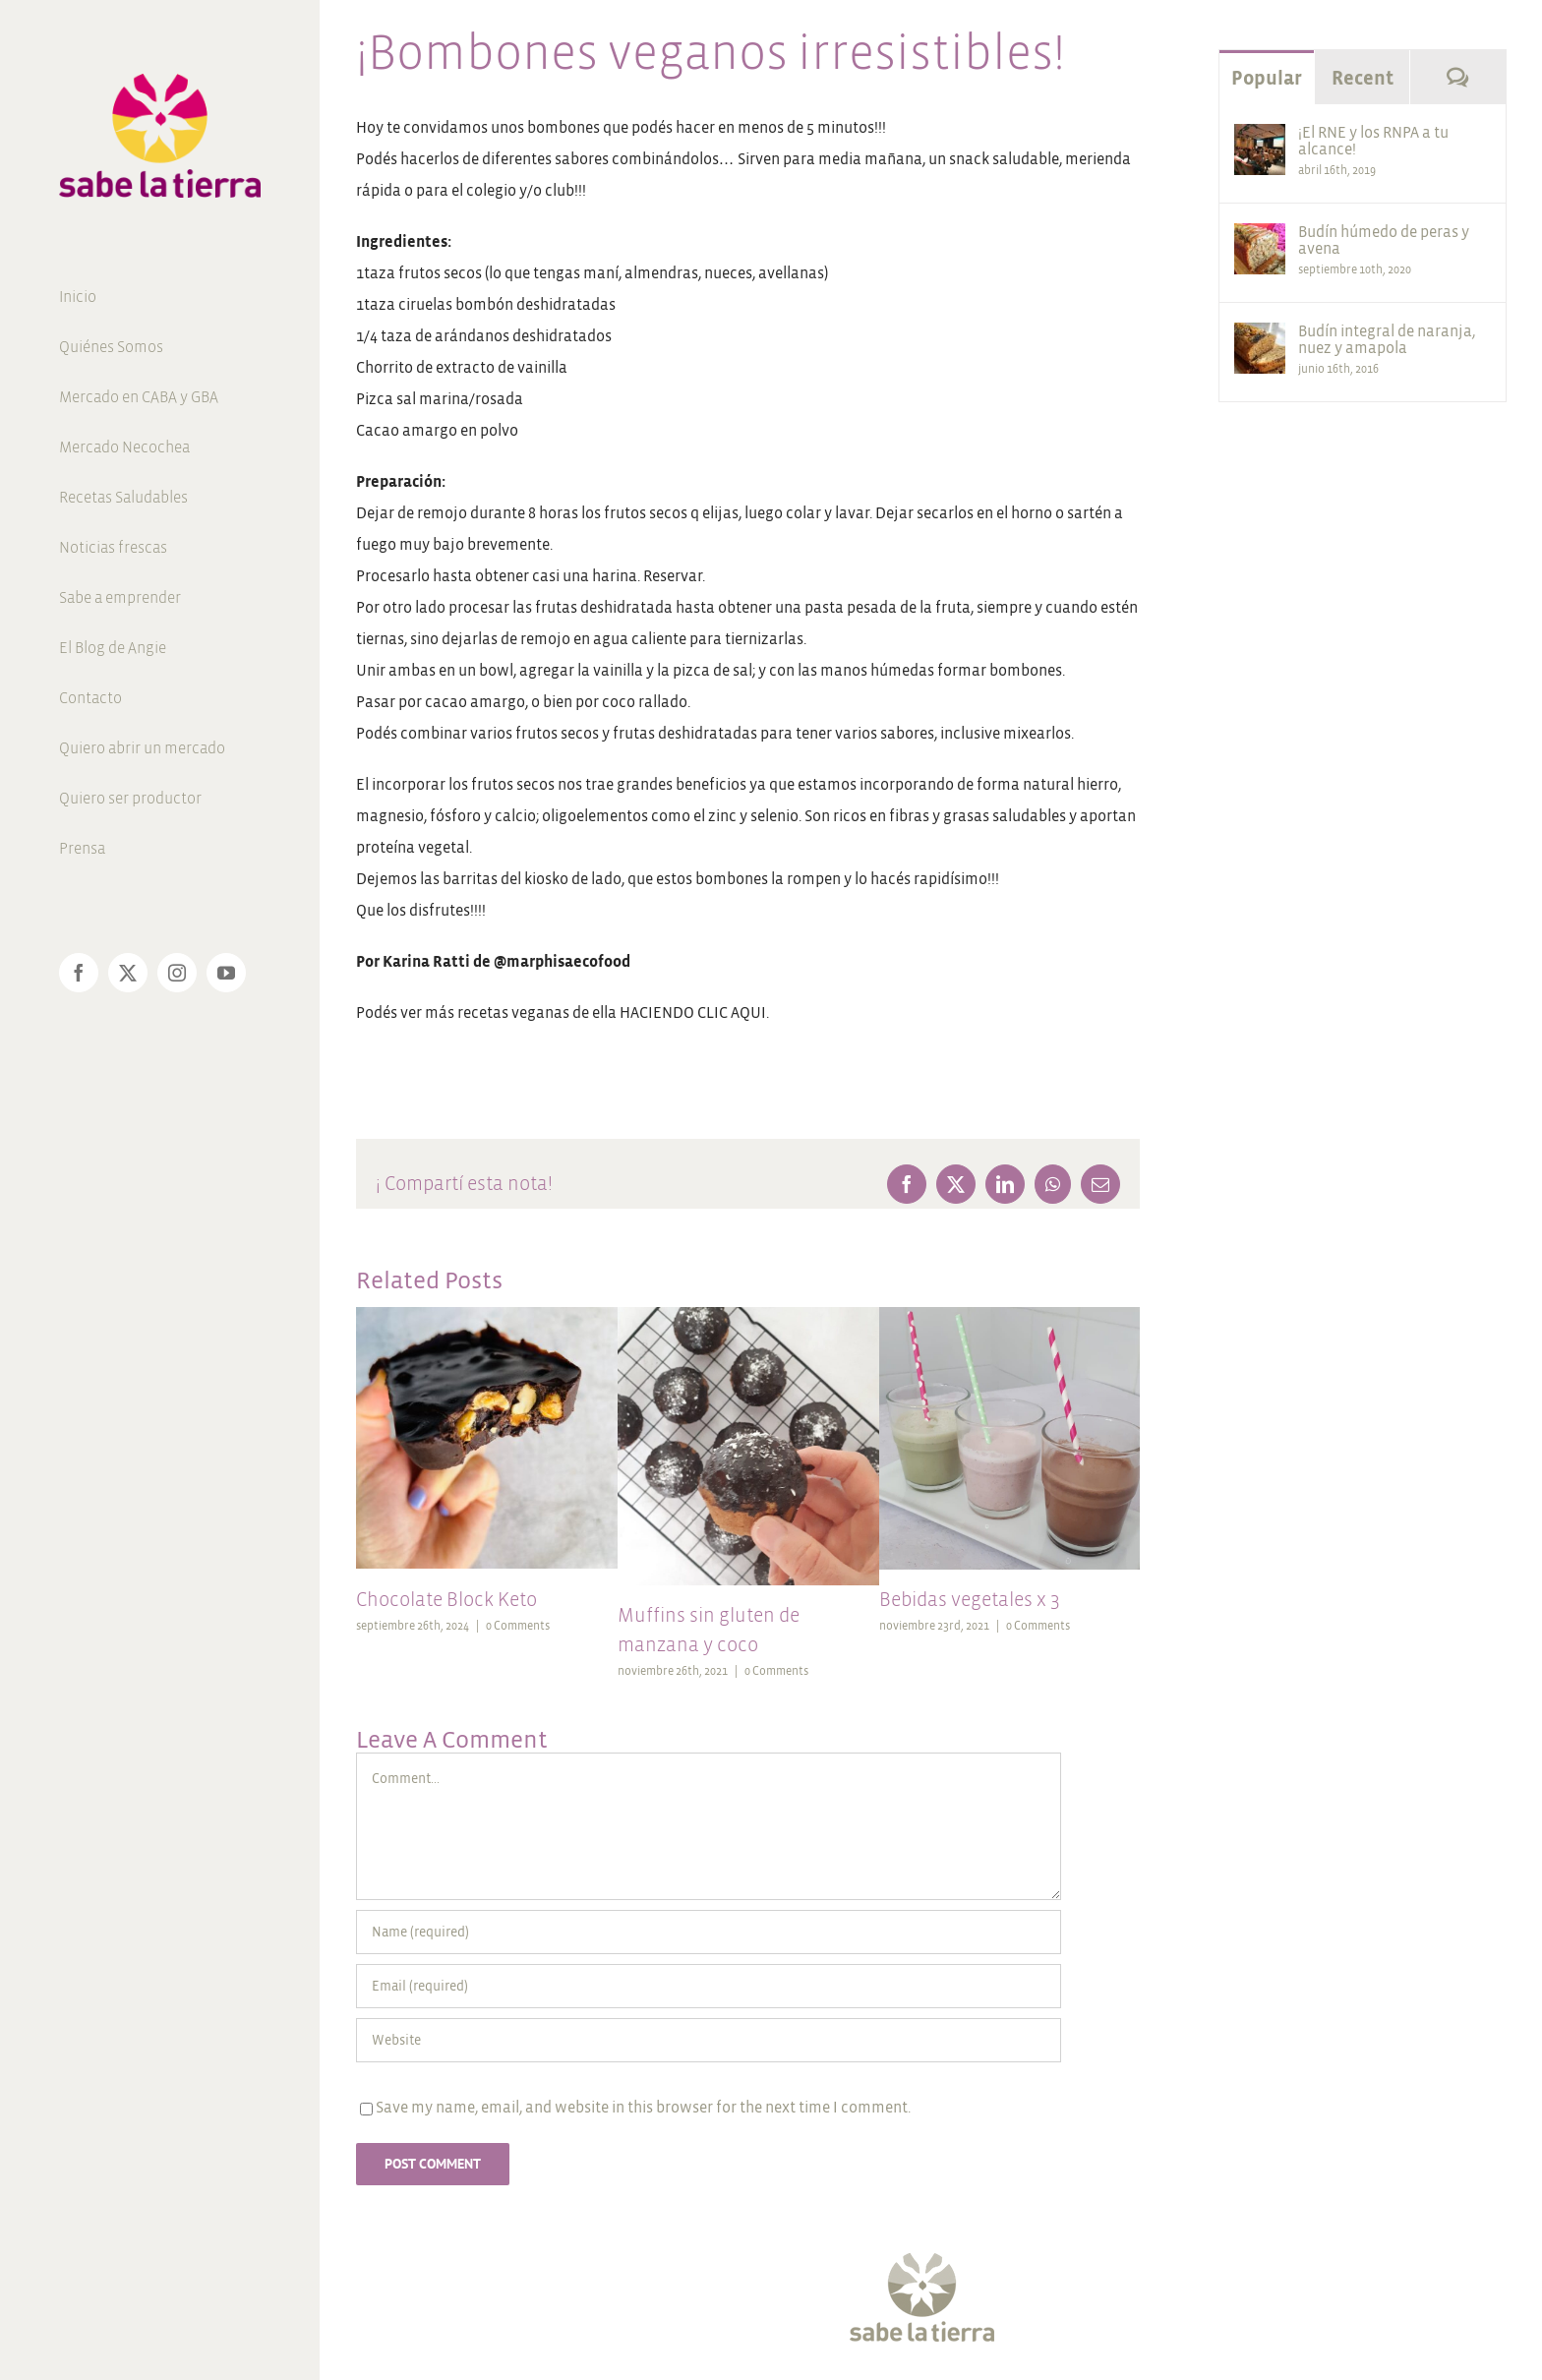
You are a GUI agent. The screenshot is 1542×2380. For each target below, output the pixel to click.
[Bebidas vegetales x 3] (1010, 1315)
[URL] (709, 2040)
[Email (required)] (709, 1986)
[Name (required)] (709, 1932)
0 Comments (518, 1626)
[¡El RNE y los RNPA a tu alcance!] (1259, 139)
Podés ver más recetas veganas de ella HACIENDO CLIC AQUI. (562, 1012)
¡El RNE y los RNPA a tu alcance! (1373, 140)
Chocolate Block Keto (446, 1599)
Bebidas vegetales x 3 (969, 1599)
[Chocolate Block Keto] (487, 1315)
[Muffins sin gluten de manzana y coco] (748, 1315)
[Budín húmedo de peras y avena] (1259, 238)
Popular (1266, 78)
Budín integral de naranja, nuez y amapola (1386, 339)
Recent (1363, 78)
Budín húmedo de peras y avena (1383, 240)
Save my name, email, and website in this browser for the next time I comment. (643, 2107)
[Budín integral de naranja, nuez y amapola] (1259, 337)
